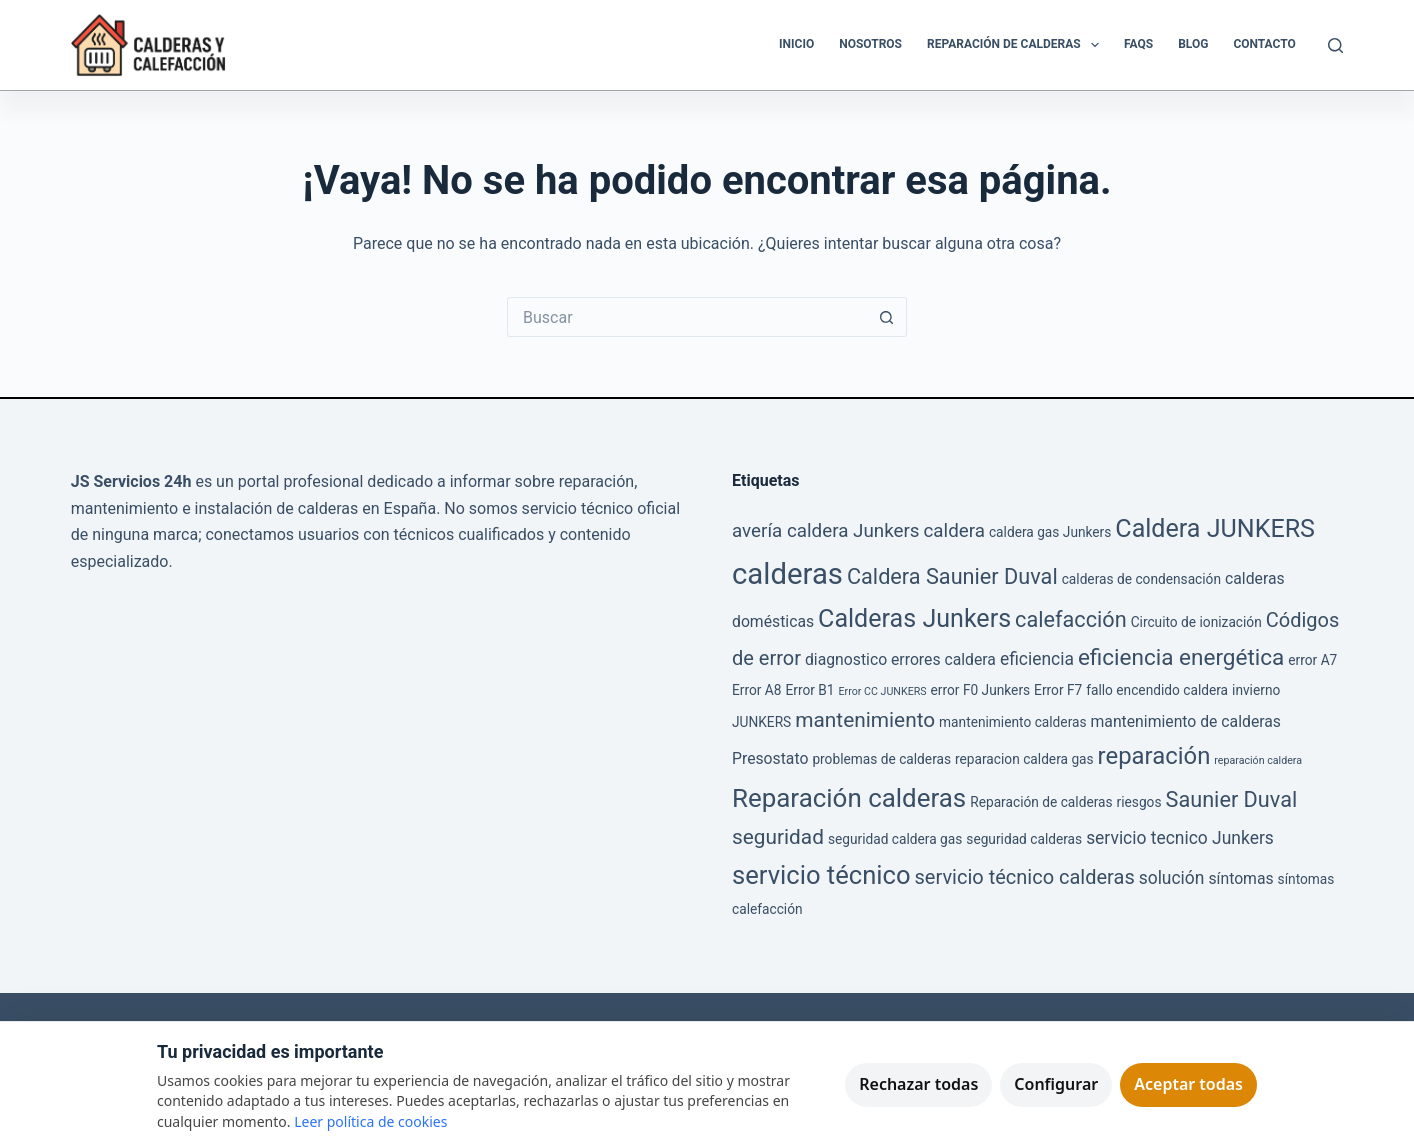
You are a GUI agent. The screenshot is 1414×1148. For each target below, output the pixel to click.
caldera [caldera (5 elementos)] (954, 531)
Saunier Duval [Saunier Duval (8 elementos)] (1232, 799)
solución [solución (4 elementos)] (1172, 878)
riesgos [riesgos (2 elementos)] (1139, 802)
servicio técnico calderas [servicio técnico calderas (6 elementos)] (1025, 877)
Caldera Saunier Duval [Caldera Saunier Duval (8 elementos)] (952, 576)
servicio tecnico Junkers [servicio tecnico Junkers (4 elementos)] (1180, 838)
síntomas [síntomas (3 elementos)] (1240, 878)
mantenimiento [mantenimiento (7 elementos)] (865, 720)
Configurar (1056, 1084)
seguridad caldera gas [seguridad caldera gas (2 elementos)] (895, 839)
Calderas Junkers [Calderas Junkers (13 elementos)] (914, 618)
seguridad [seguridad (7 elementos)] (778, 837)
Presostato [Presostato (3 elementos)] (770, 758)
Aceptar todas (1188, 1084)
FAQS (1138, 44)
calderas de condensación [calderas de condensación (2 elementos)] (1141, 579)
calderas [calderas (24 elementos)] (787, 574)
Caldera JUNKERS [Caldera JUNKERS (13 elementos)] (1215, 528)
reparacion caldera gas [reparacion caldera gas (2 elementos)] (1024, 759)
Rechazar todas (918, 1084)
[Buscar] (1335, 45)
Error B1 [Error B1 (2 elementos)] (809, 690)
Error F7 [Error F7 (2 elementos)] (1058, 690)
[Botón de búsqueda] (887, 317)
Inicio (796, 44)
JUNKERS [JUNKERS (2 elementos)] (761, 722)
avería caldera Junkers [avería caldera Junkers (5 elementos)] (826, 531)
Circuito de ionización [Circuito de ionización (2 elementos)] (1196, 622)
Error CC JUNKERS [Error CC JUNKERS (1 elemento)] (883, 691)
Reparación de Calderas (1017, 45)
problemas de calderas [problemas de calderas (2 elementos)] (881, 759)
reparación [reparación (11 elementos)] (1154, 756)
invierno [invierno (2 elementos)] (1256, 690)
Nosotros (870, 44)
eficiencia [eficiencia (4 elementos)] (1037, 659)
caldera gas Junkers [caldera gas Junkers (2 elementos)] (1050, 532)
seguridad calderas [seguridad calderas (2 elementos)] (1024, 839)
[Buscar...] (687, 317)
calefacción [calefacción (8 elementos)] (1071, 619)
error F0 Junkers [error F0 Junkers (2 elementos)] (981, 690)
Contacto (1264, 44)
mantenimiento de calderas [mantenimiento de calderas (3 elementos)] (1186, 721)
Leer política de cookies (370, 1121)
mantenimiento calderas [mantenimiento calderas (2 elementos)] (1012, 722)
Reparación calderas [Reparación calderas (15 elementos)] (849, 798)
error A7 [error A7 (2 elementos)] (1312, 660)
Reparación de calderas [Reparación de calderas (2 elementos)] (1041, 802)
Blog (1193, 44)
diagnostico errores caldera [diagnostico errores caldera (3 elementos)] (900, 659)
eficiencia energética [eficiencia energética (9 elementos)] (1181, 657)
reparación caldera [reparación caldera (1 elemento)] (1258, 760)
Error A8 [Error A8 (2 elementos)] (757, 690)
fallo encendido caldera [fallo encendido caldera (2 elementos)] (1157, 690)
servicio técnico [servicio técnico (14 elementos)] (821, 875)
